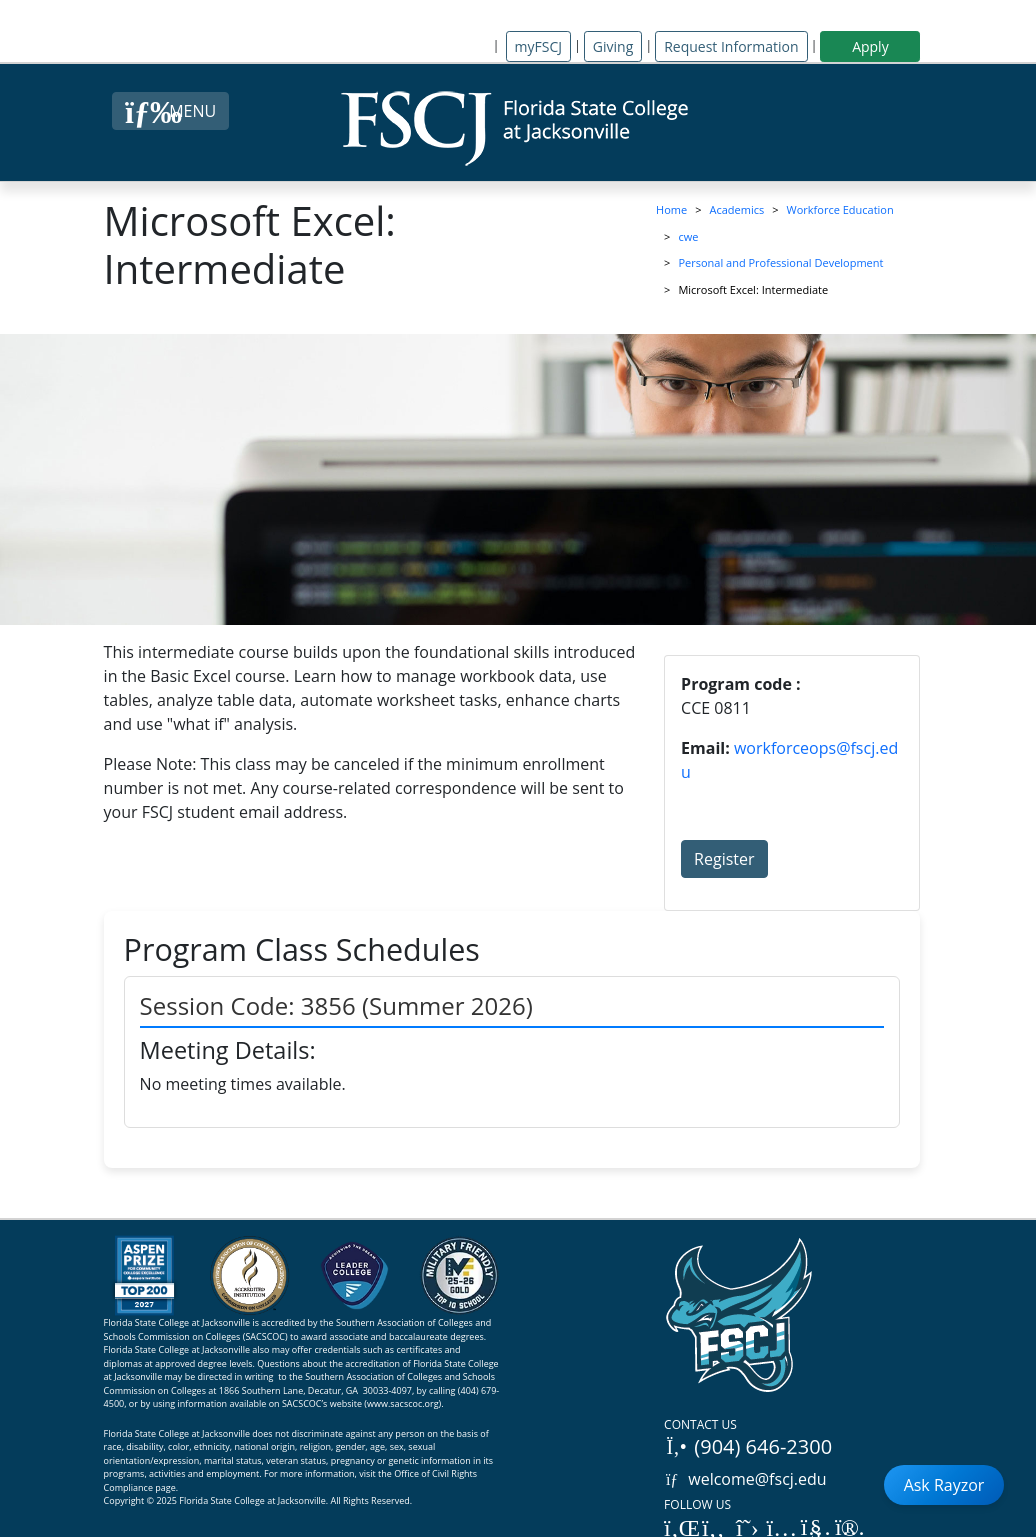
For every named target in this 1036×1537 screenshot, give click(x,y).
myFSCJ (538, 46)
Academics (737, 209)
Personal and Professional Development (780, 262)
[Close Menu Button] (170, 111)
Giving (613, 46)
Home (671, 209)
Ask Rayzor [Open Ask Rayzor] (944, 1485)
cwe (688, 236)
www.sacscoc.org (403, 1403)
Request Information (731, 46)
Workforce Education (840, 209)
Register (724, 859)
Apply (870, 46)
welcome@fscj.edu (745, 1479)
